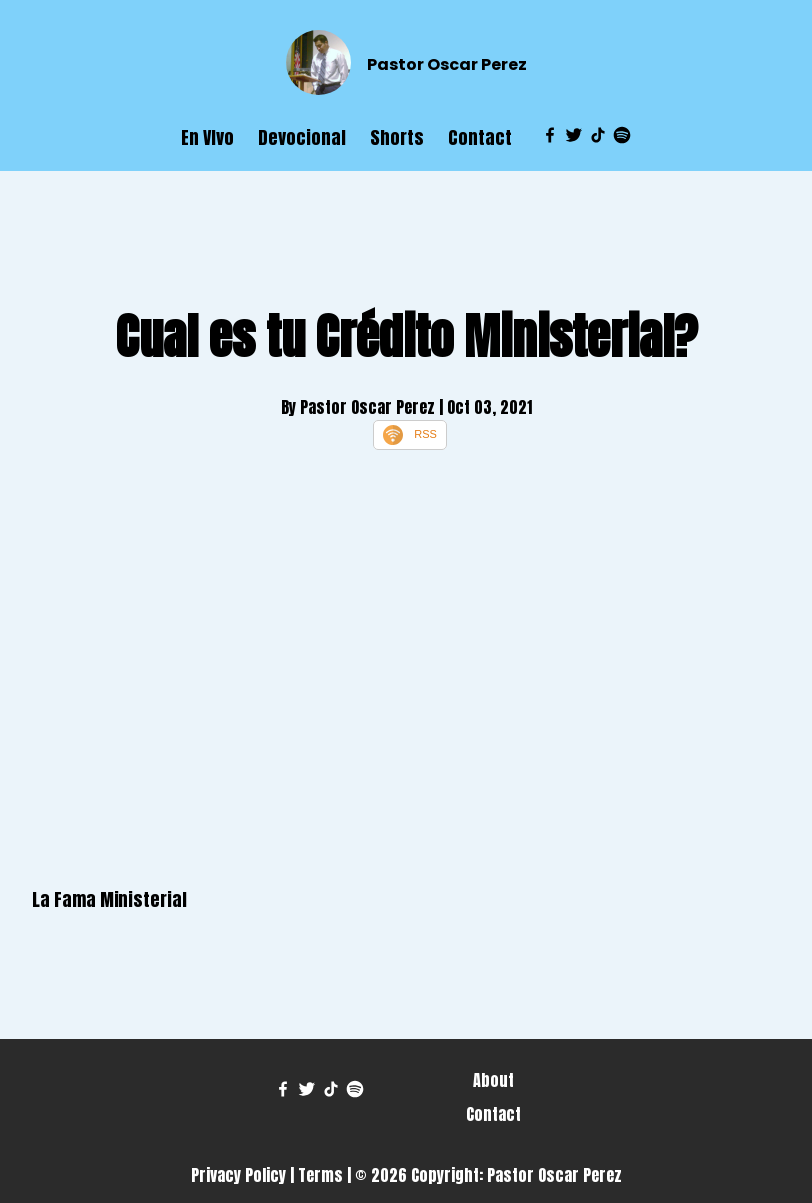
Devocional (302, 137)
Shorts (397, 137)
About (493, 1080)
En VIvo (207, 137)
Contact (480, 137)
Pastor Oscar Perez (447, 64)
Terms (320, 1175)
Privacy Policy (238, 1175)
